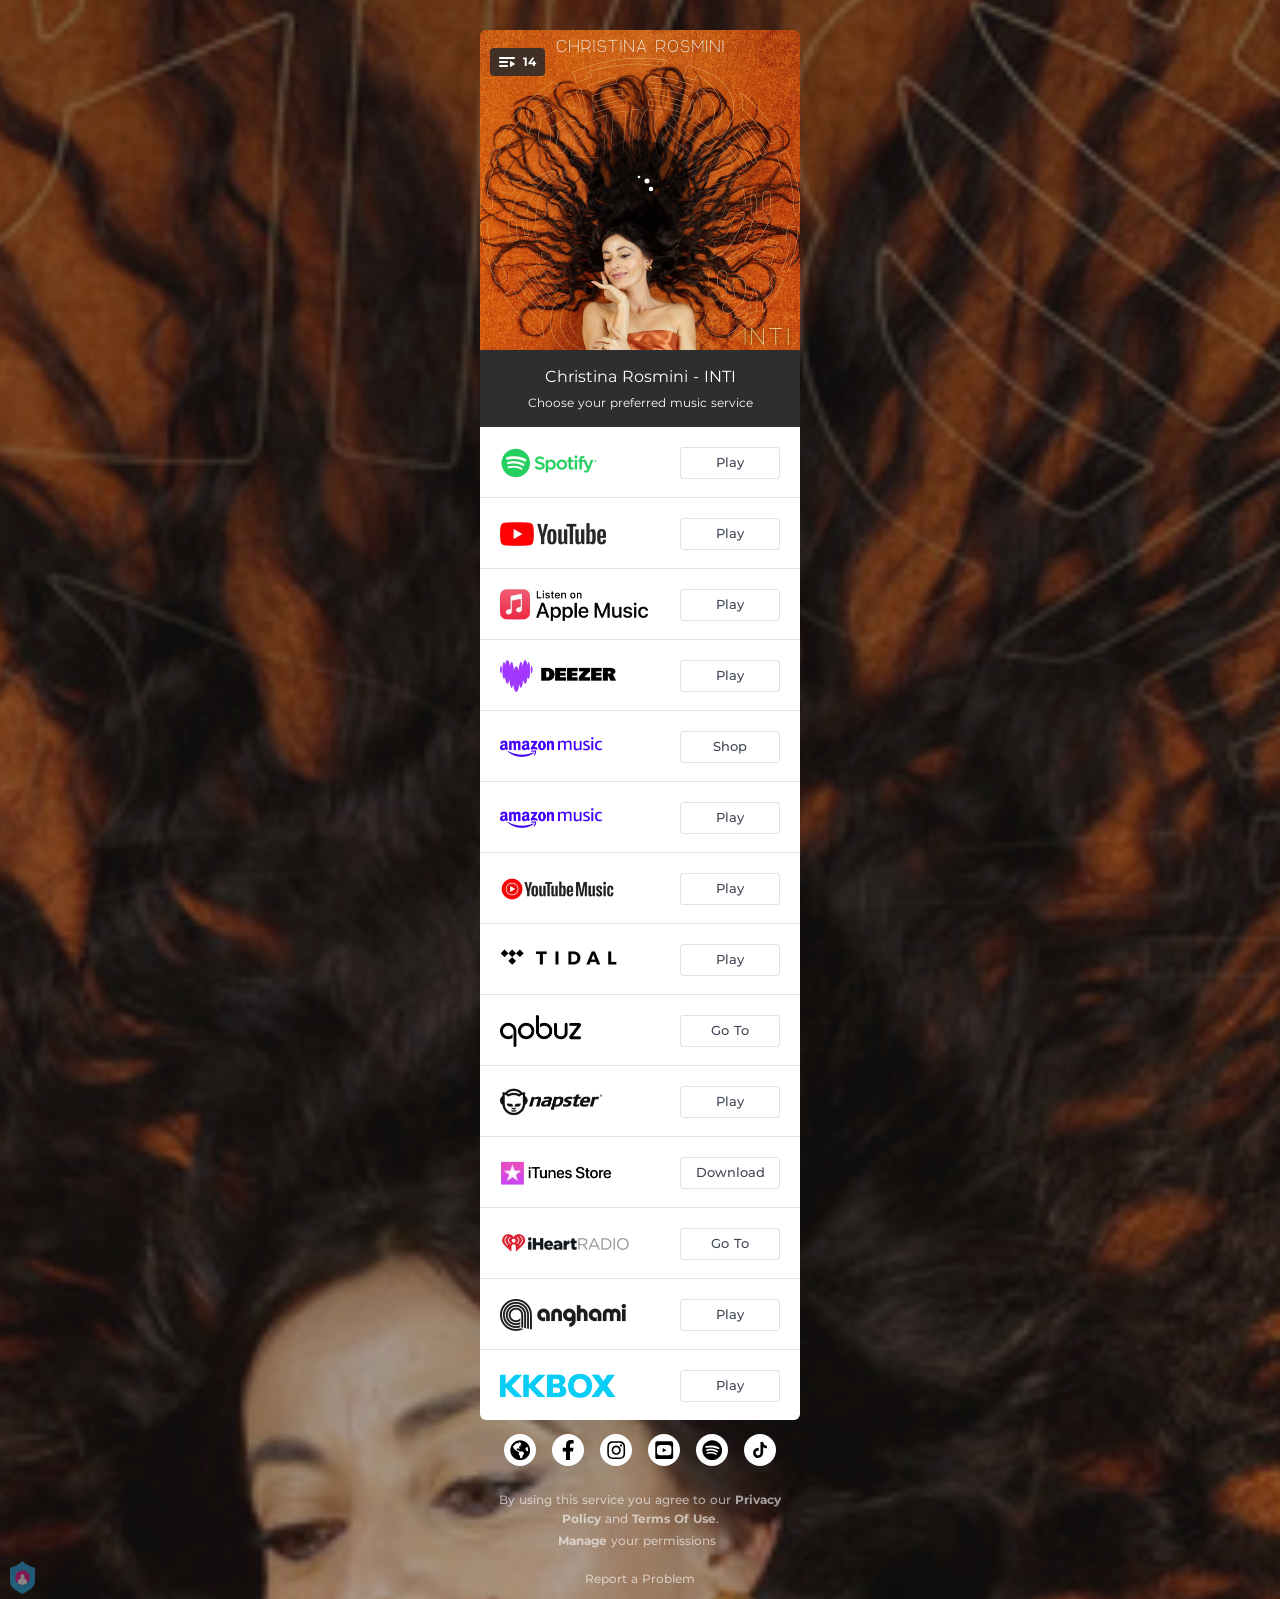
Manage (582, 1540)
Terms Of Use (674, 1518)
